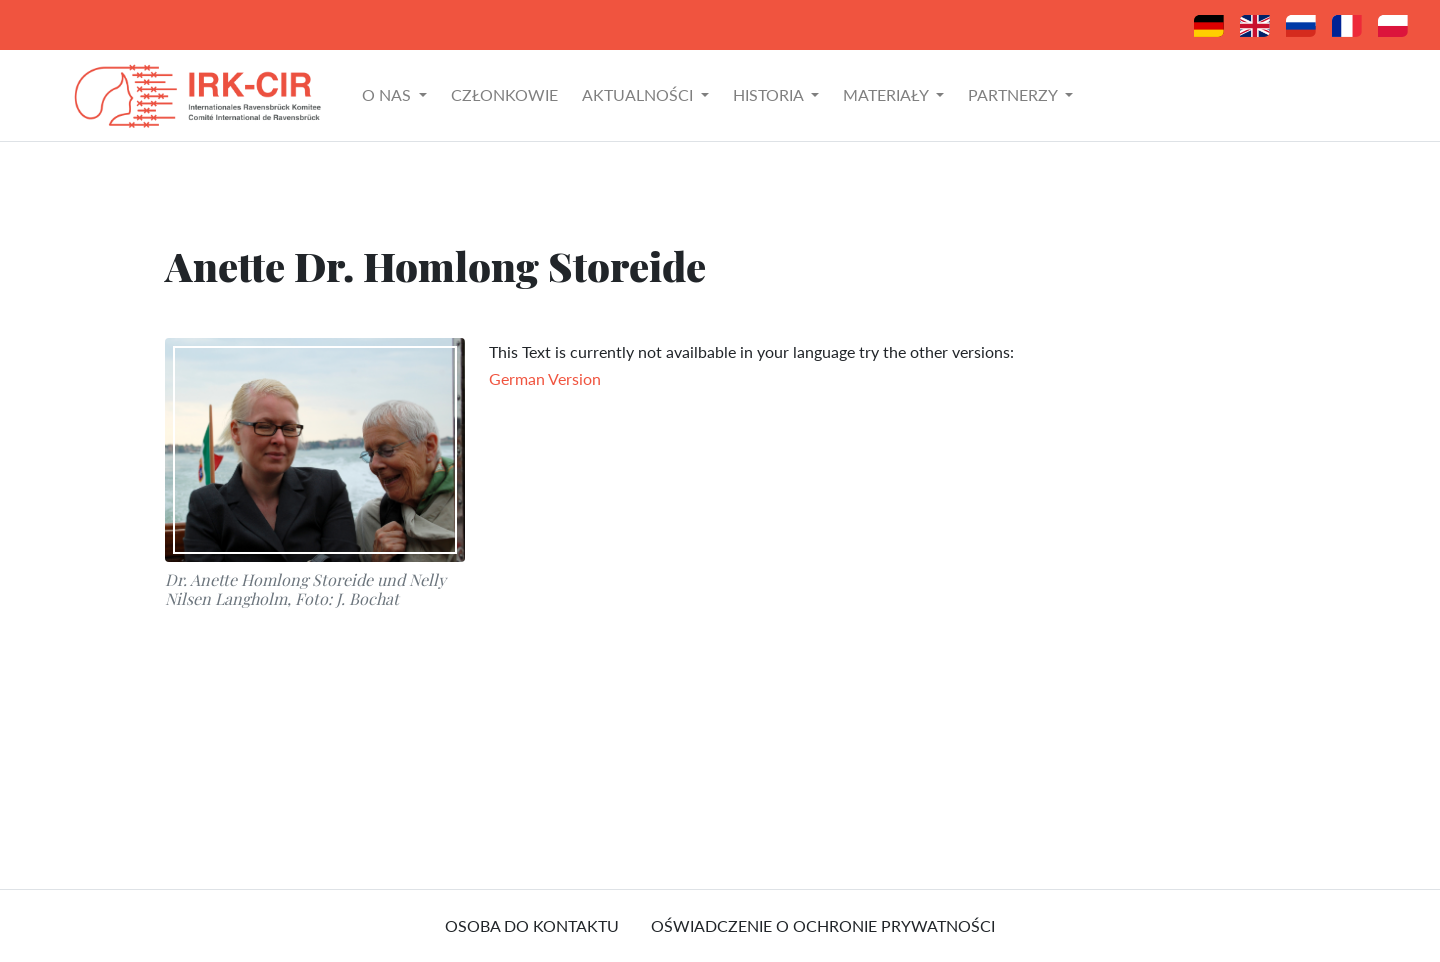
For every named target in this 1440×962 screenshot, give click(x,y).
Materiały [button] (887, 94)
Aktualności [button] (639, 94)
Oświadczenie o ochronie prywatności (823, 925)
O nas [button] (388, 94)
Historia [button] (770, 94)
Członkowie (504, 94)
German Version (545, 378)
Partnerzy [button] (1014, 94)
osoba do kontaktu (532, 925)
